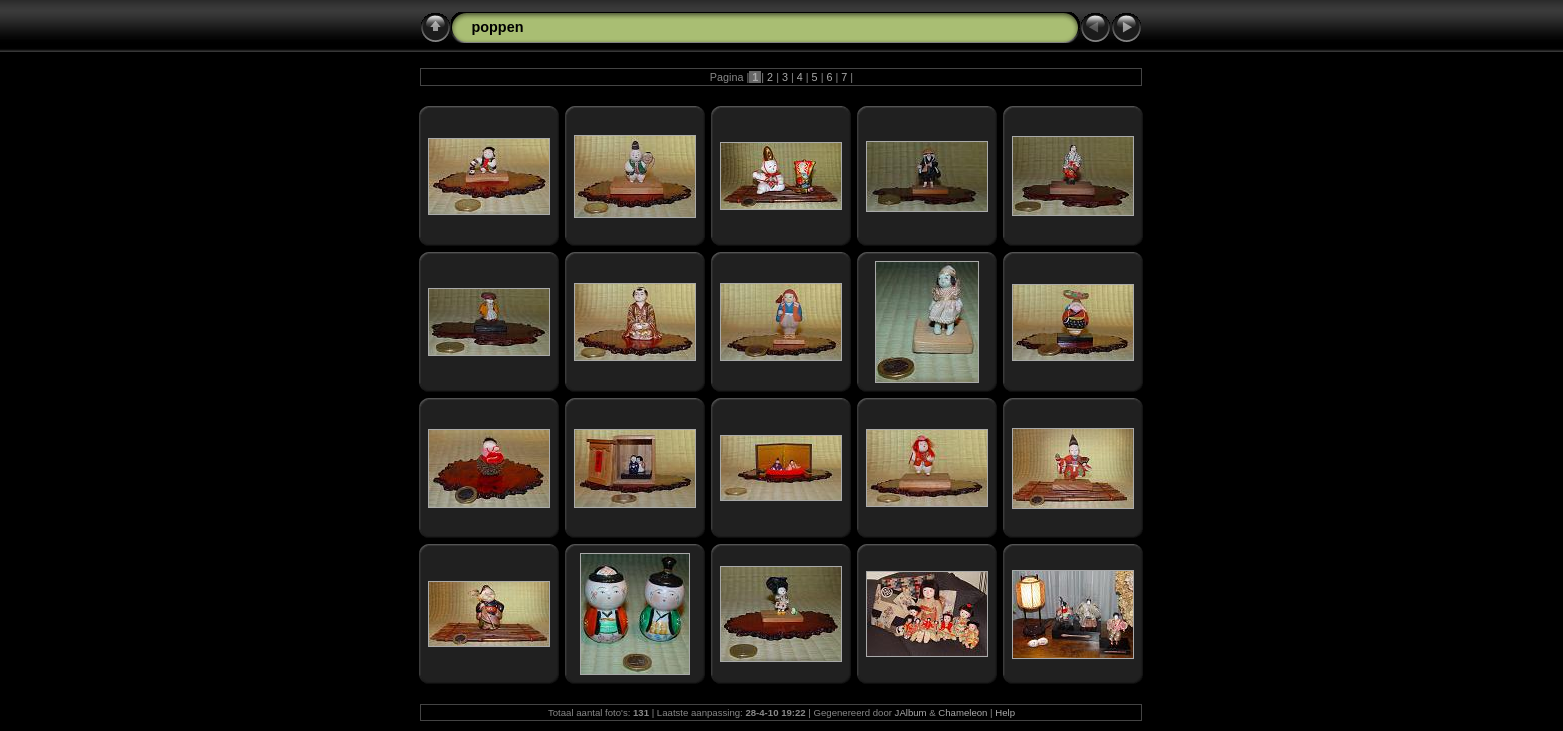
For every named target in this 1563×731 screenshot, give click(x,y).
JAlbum (911, 712)
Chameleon (962, 712)
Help (1005, 712)
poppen (497, 27)
